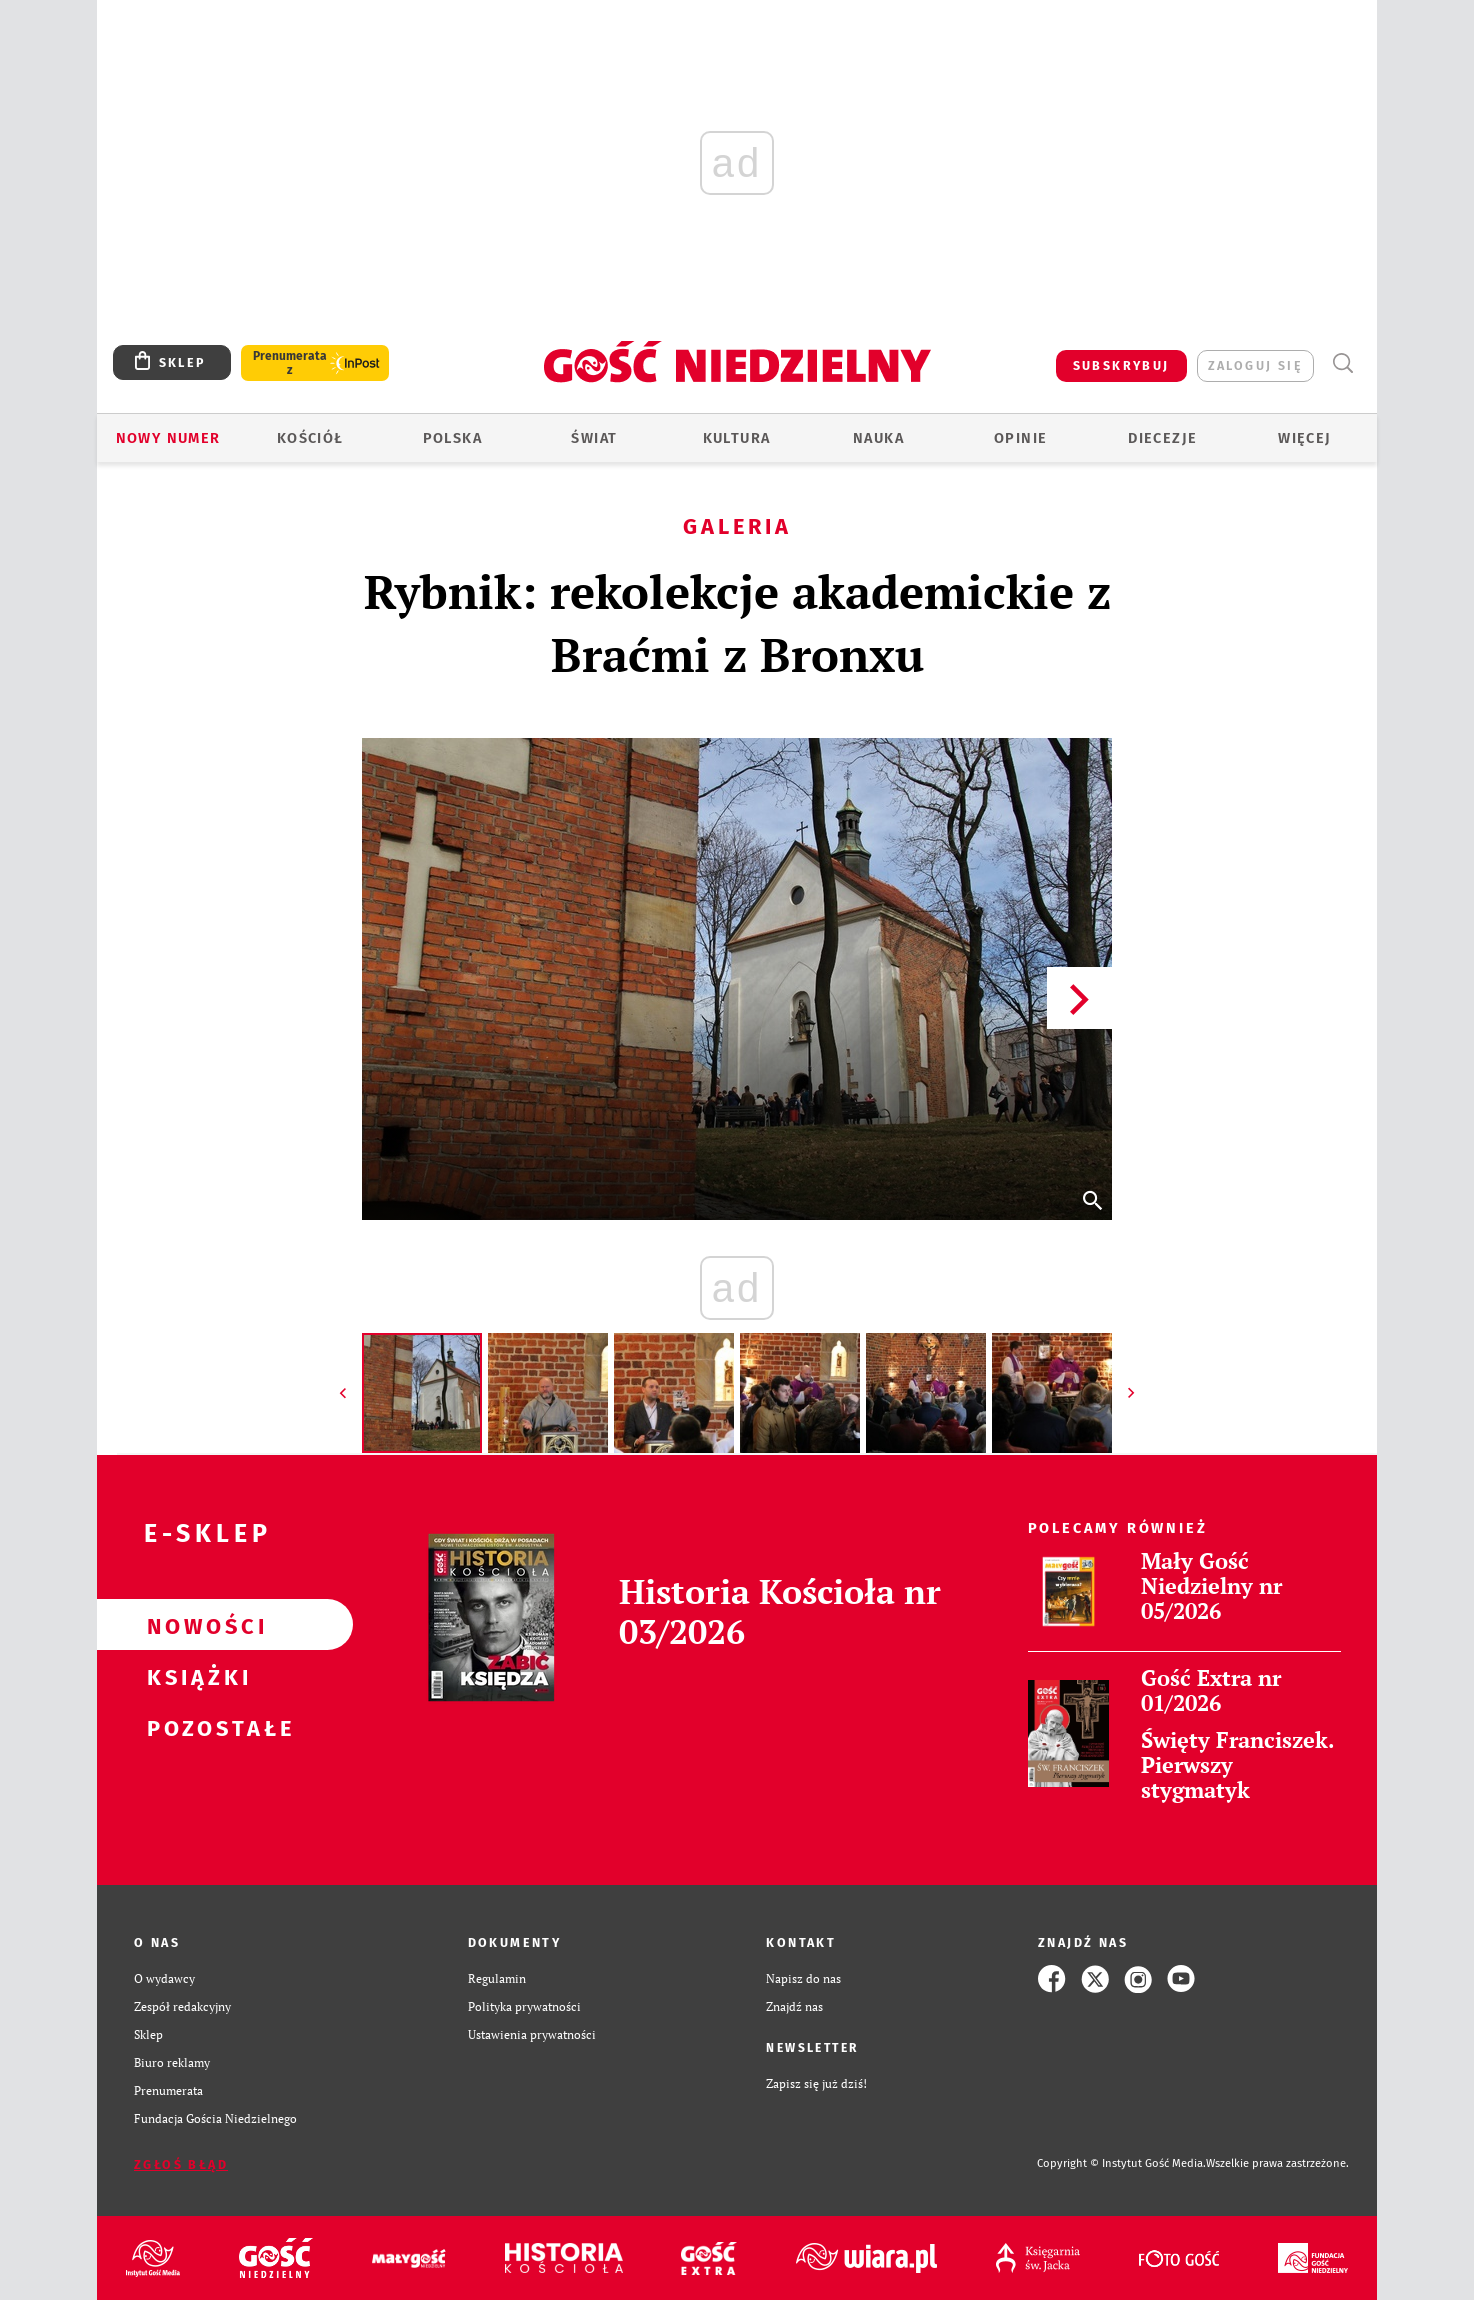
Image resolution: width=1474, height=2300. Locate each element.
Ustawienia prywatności (532, 2034)
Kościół (310, 438)
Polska (452, 438)
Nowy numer (168, 438)
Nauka (878, 438)
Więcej (1304, 438)
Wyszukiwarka (1342, 363)
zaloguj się (1255, 365)
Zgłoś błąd (181, 2164)
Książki (193, 1676)
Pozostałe (193, 1727)
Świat (594, 438)
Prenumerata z (290, 363)
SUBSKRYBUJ (1121, 365)
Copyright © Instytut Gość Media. (1121, 2163)
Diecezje (1162, 438)
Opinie (1020, 438)
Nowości (193, 1625)
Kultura (737, 438)
